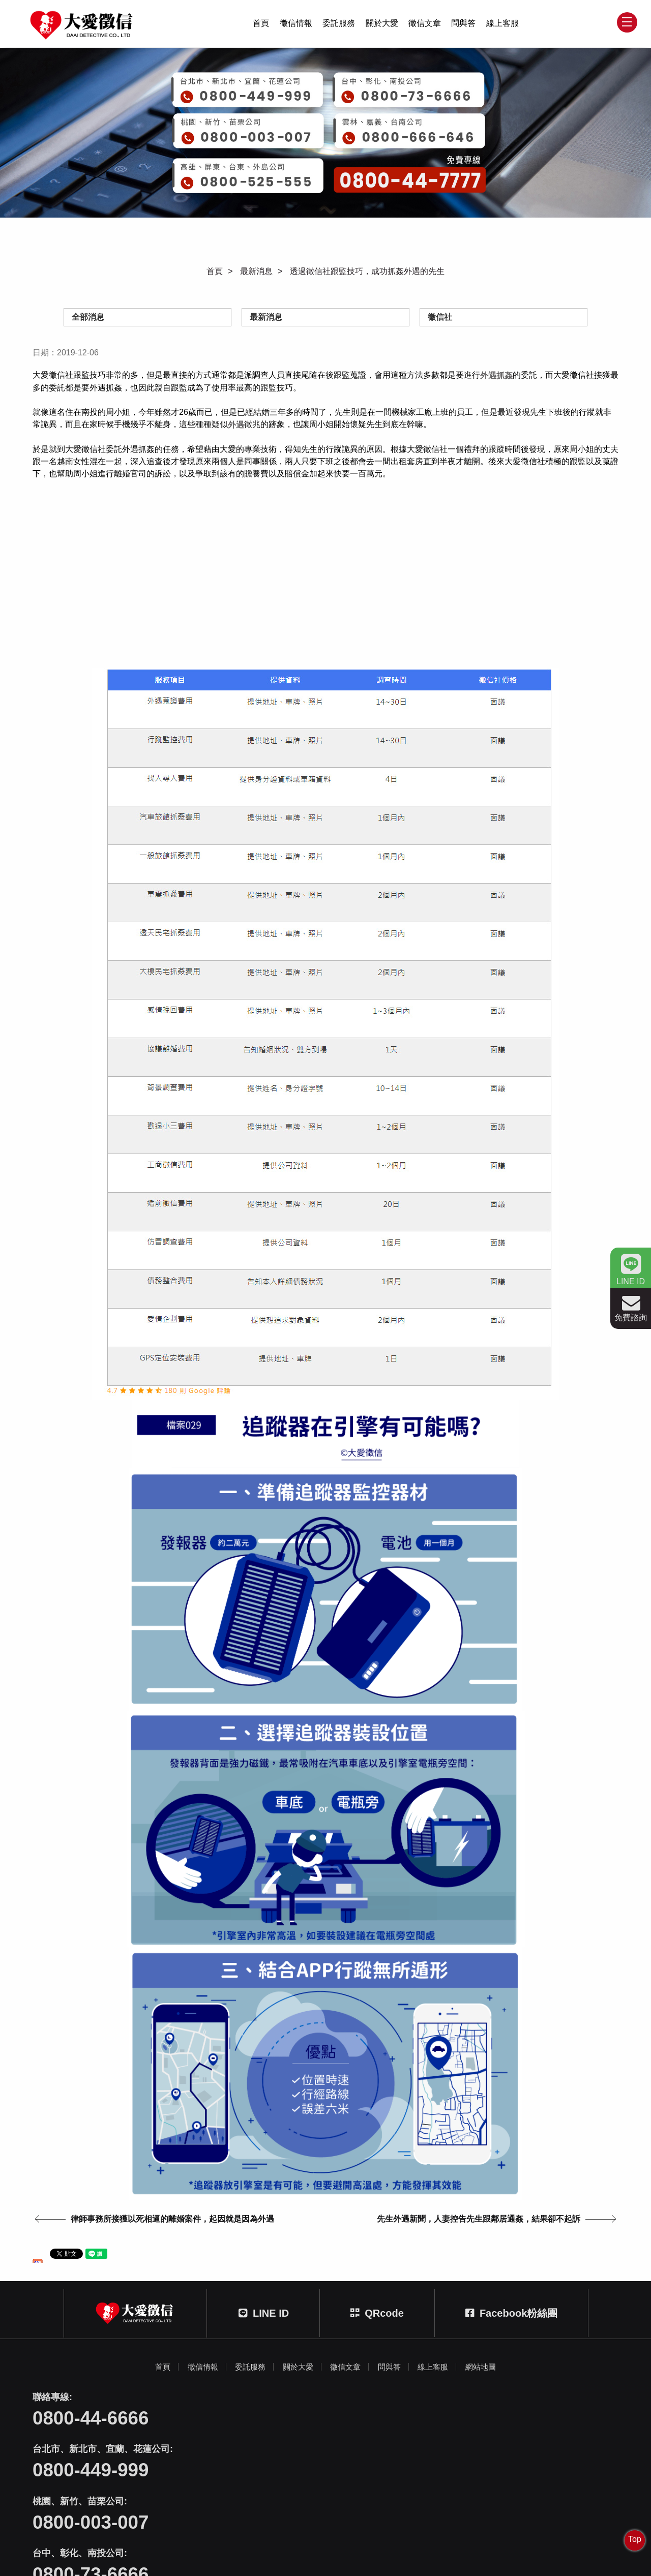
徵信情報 (296, 25)
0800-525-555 (483, 2499)
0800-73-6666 (93, 2499)
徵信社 (440, 320)
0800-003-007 (483, 2449)
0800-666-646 (288, 2499)
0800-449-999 (288, 2449)
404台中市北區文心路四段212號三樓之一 (338, 2538)
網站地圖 (490, 2396)
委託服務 (338, 25)
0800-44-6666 (93, 2449)
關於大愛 (382, 25)
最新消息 (256, 274)
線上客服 (502, 25)
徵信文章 (424, 25)
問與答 (463, 25)
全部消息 (88, 320)
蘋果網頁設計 (370, 2550)
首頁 (261, 25)
